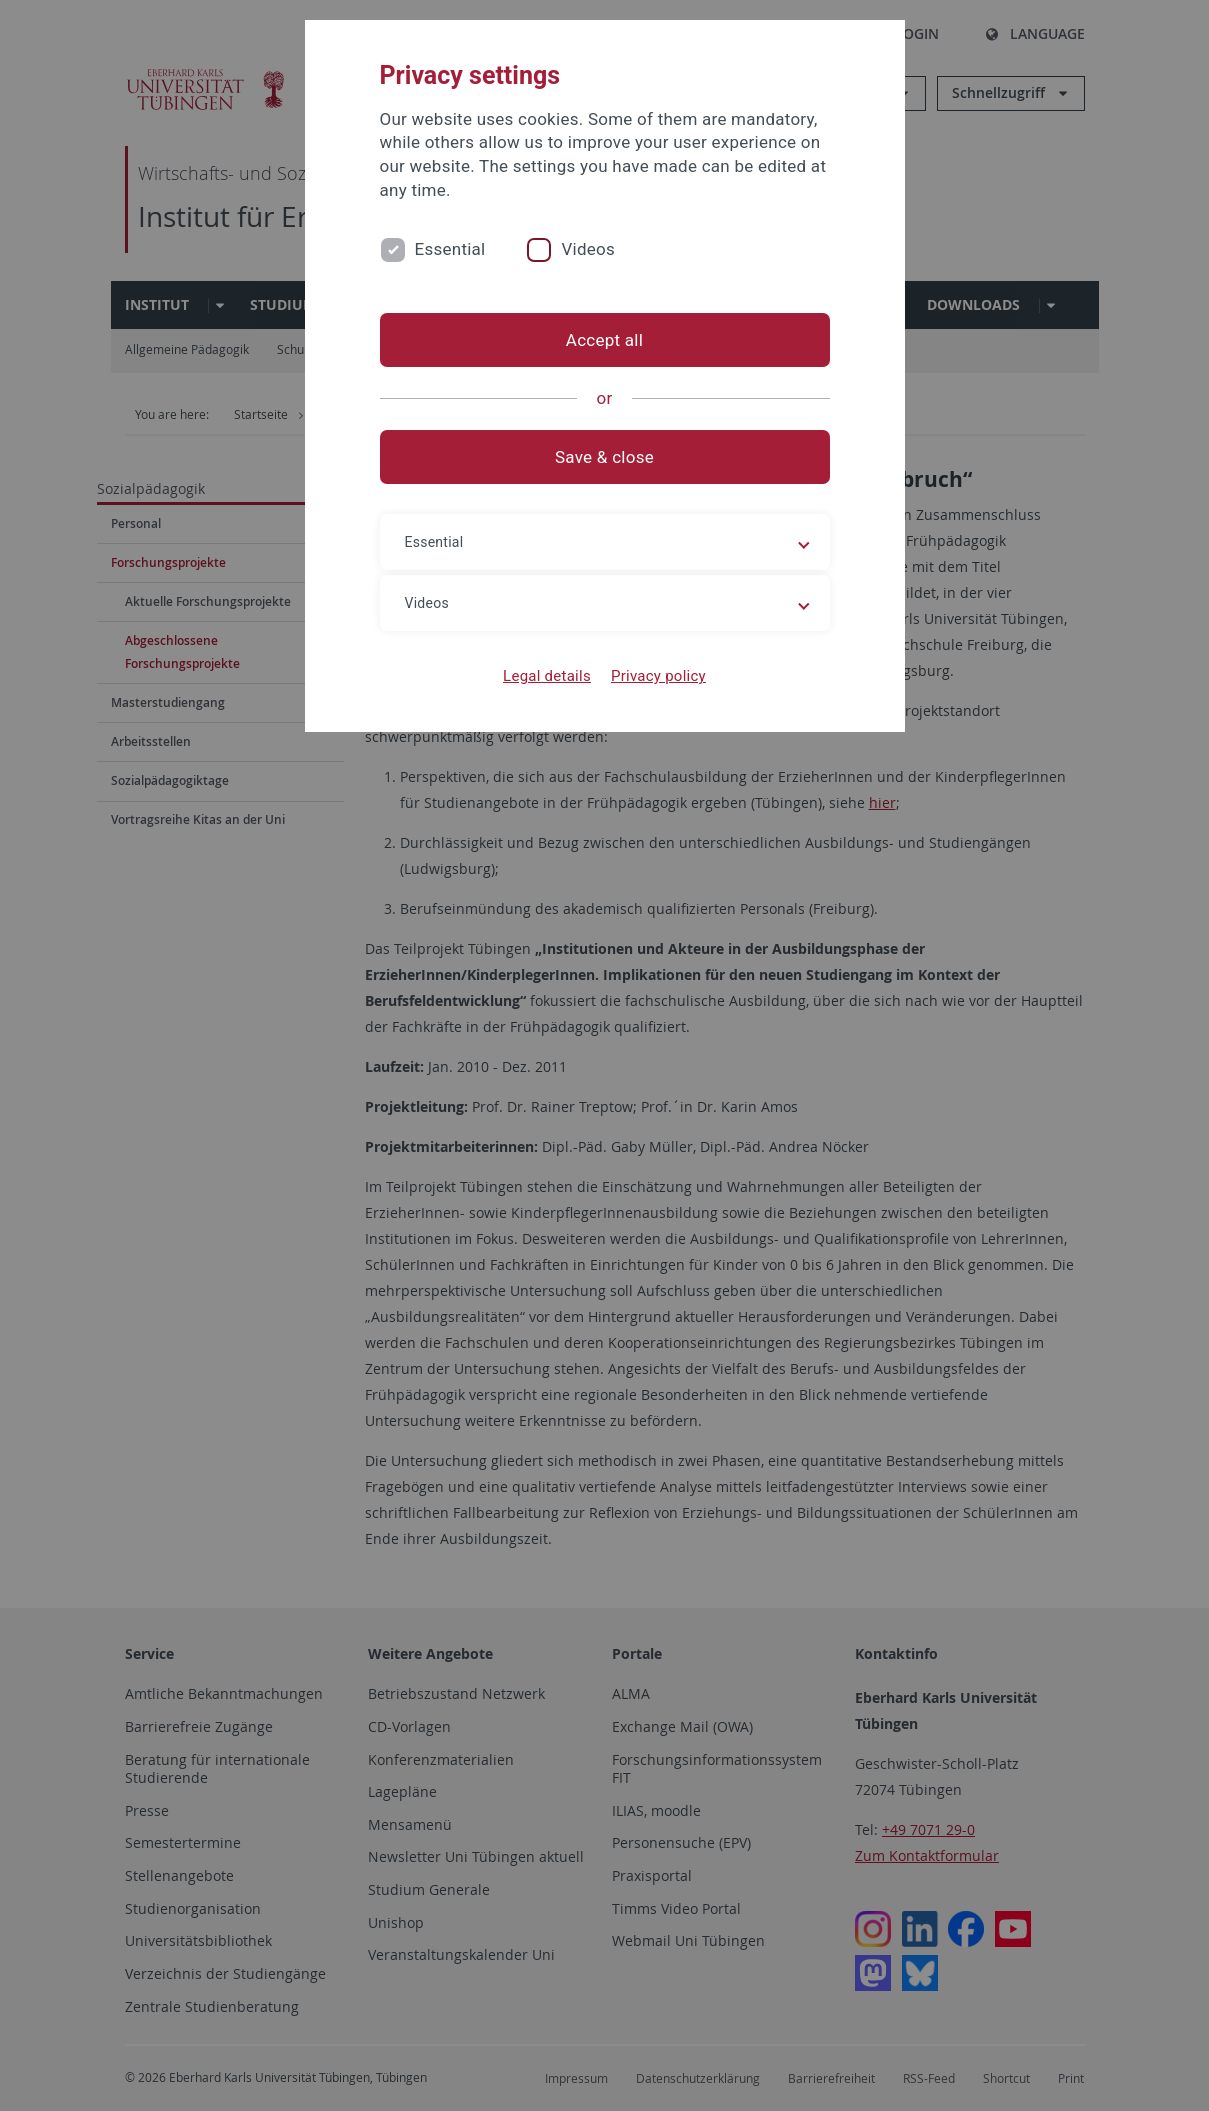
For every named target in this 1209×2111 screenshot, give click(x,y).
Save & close (604, 457)
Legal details (547, 676)
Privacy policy (658, 676)
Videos (588, 249)
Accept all (604, 340)
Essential (450, 249)
